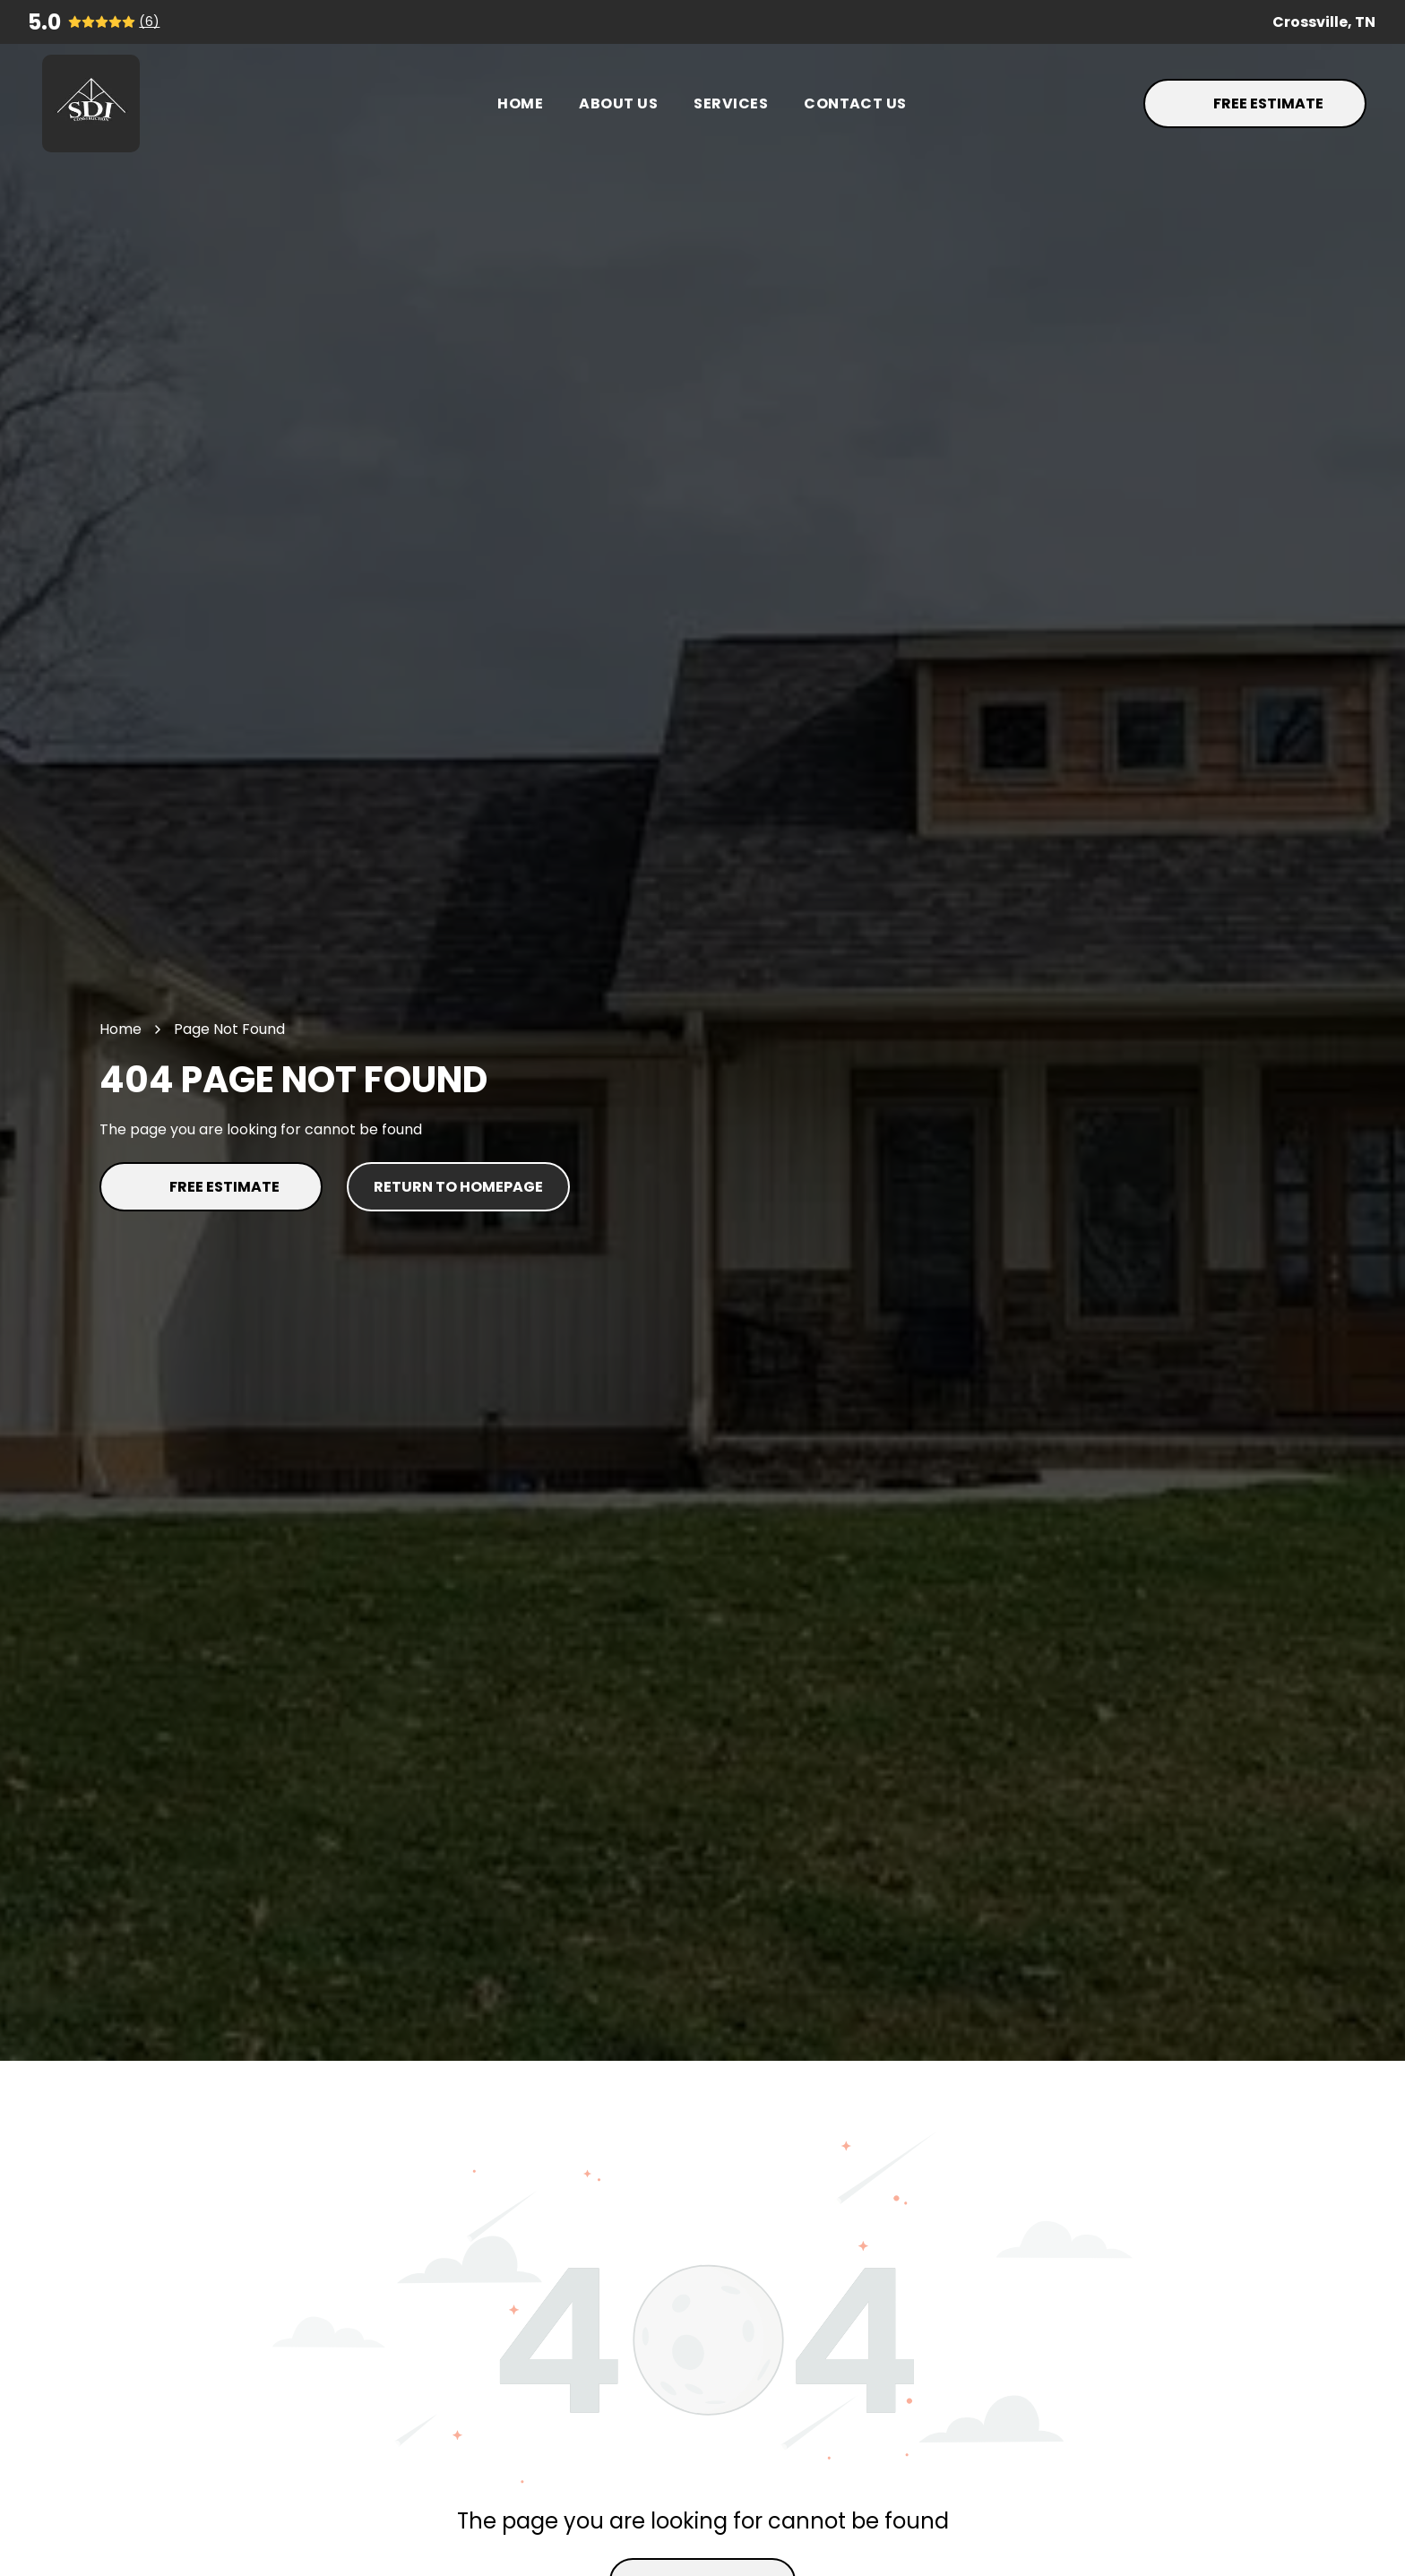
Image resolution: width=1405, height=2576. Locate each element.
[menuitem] (520, 103)
